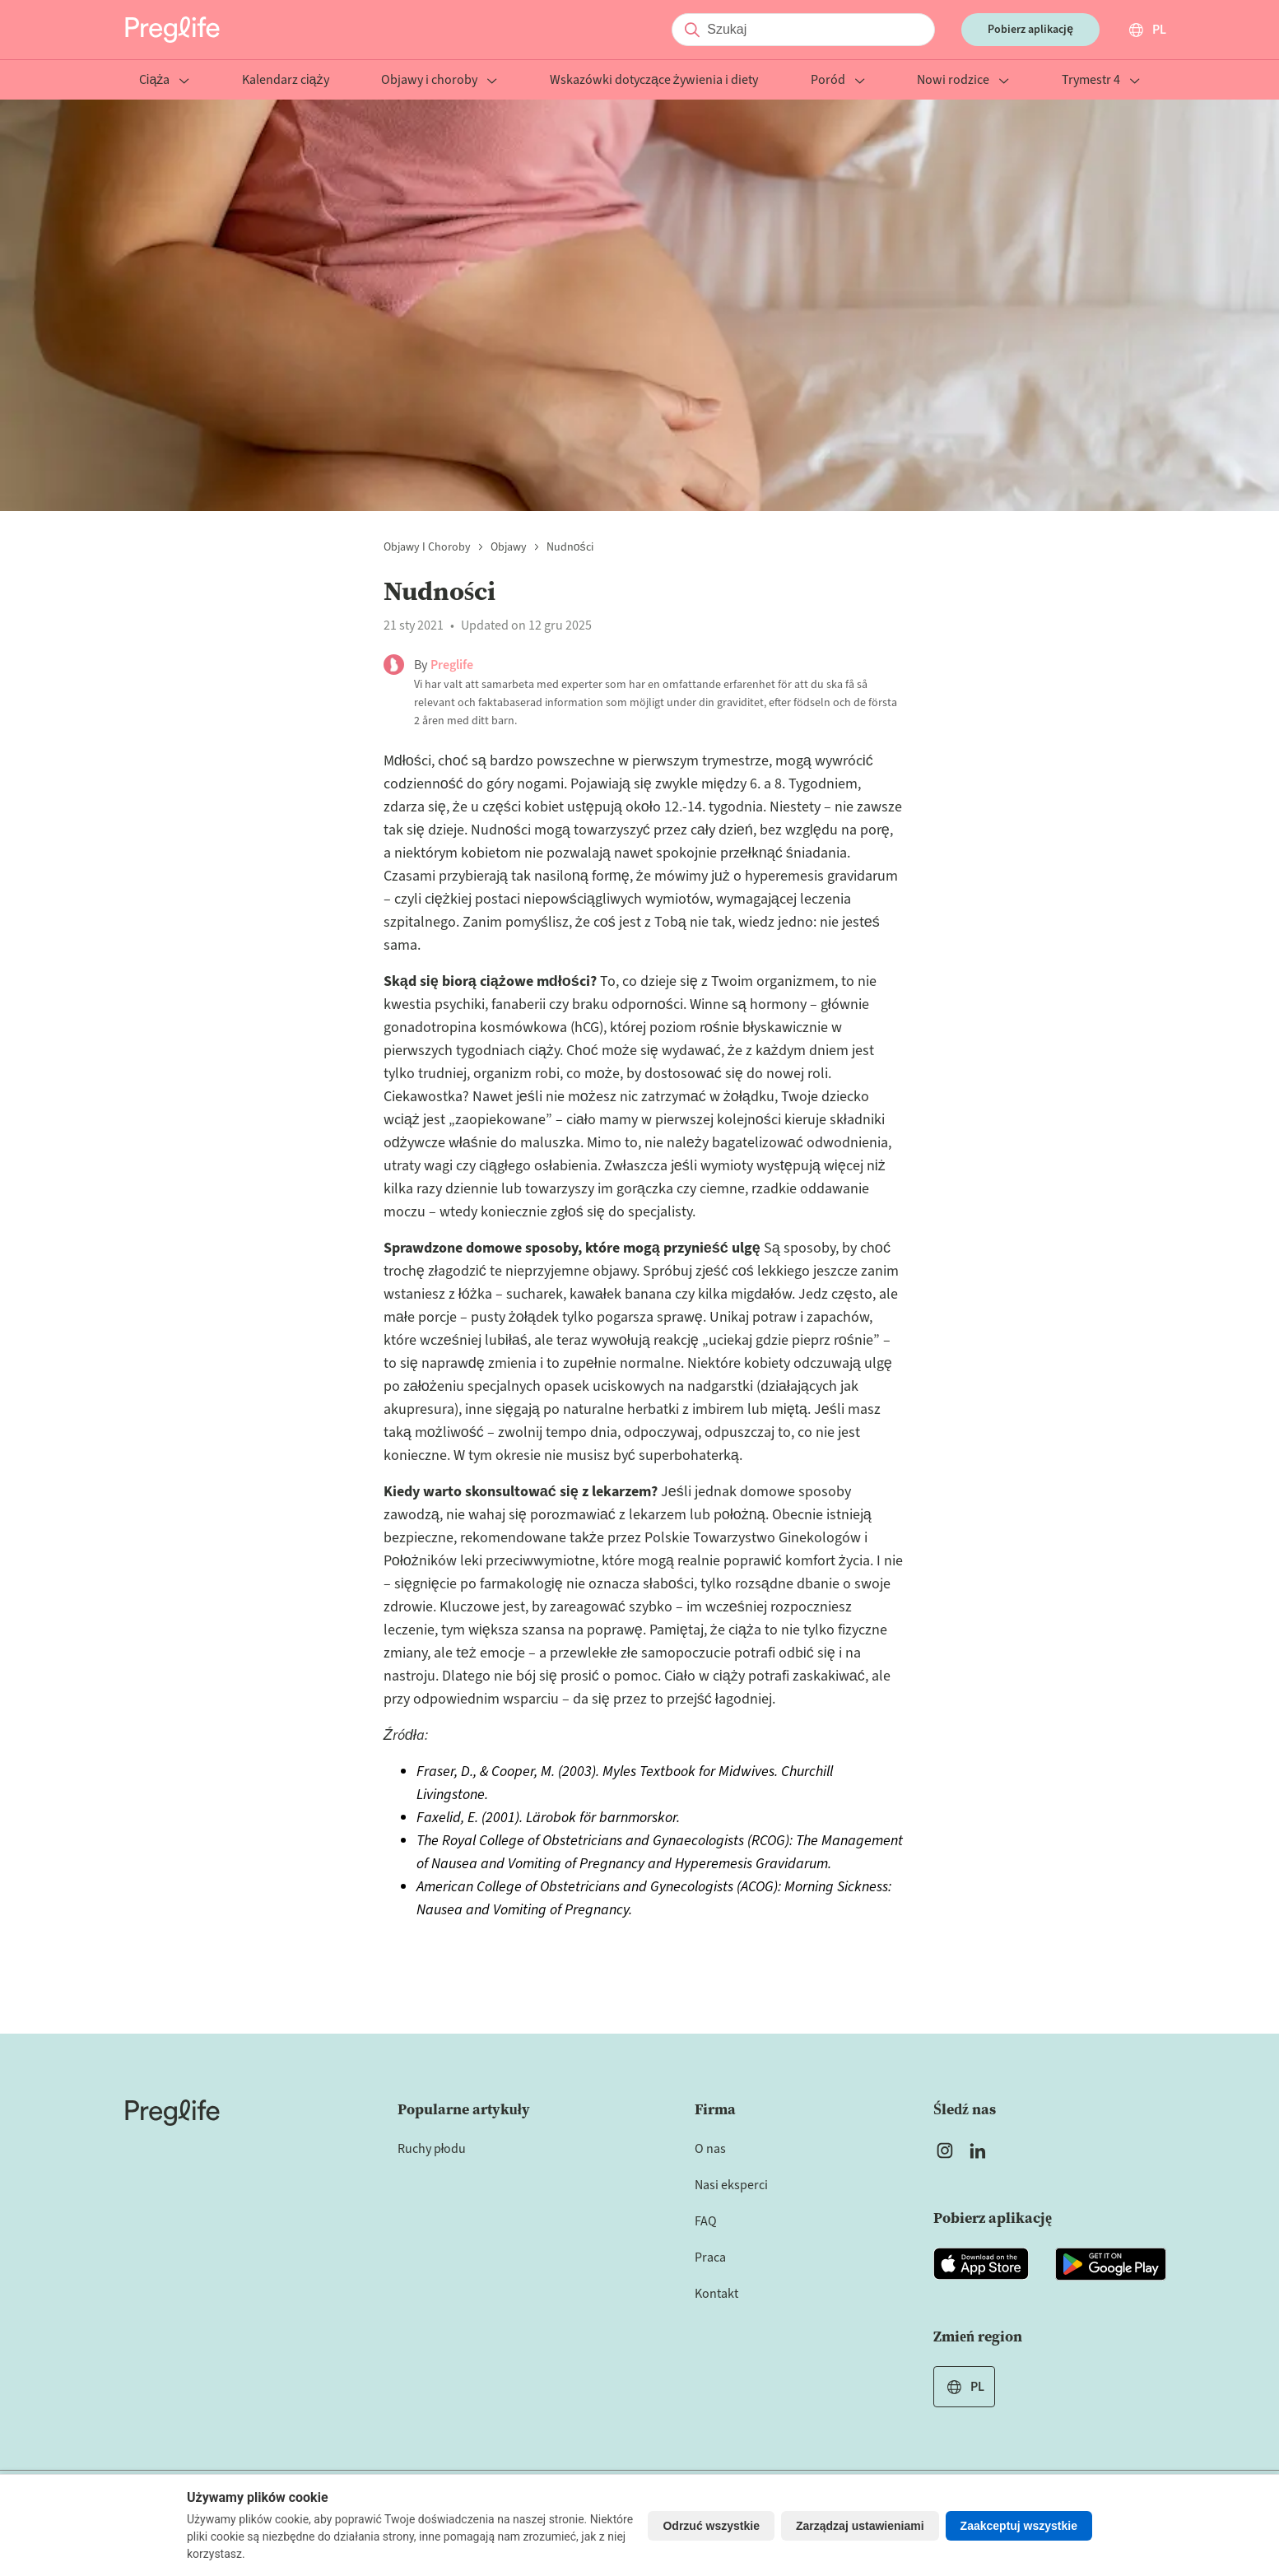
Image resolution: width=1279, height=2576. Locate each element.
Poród (838, 81)
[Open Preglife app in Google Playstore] (1110, 2264)
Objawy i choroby (439, 81)
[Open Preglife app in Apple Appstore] (981, 2264)
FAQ (706, 2221)
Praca (710, 2257)
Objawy (509, 547)
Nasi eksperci (731, 2185)
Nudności (569, 547)
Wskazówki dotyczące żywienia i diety (654, 81)
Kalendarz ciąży (285, 81)
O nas (710, 2149)
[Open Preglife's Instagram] (944, 2150)
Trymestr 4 (1101, 81)
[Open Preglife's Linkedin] (981, 2150)
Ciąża (164, 81)
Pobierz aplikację (1030, 29)
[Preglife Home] (172, 29)
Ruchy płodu (432, 2149)
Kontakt (716, 2294)
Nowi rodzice (963, 81)
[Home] (172, 2112)
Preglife (451, 665)
